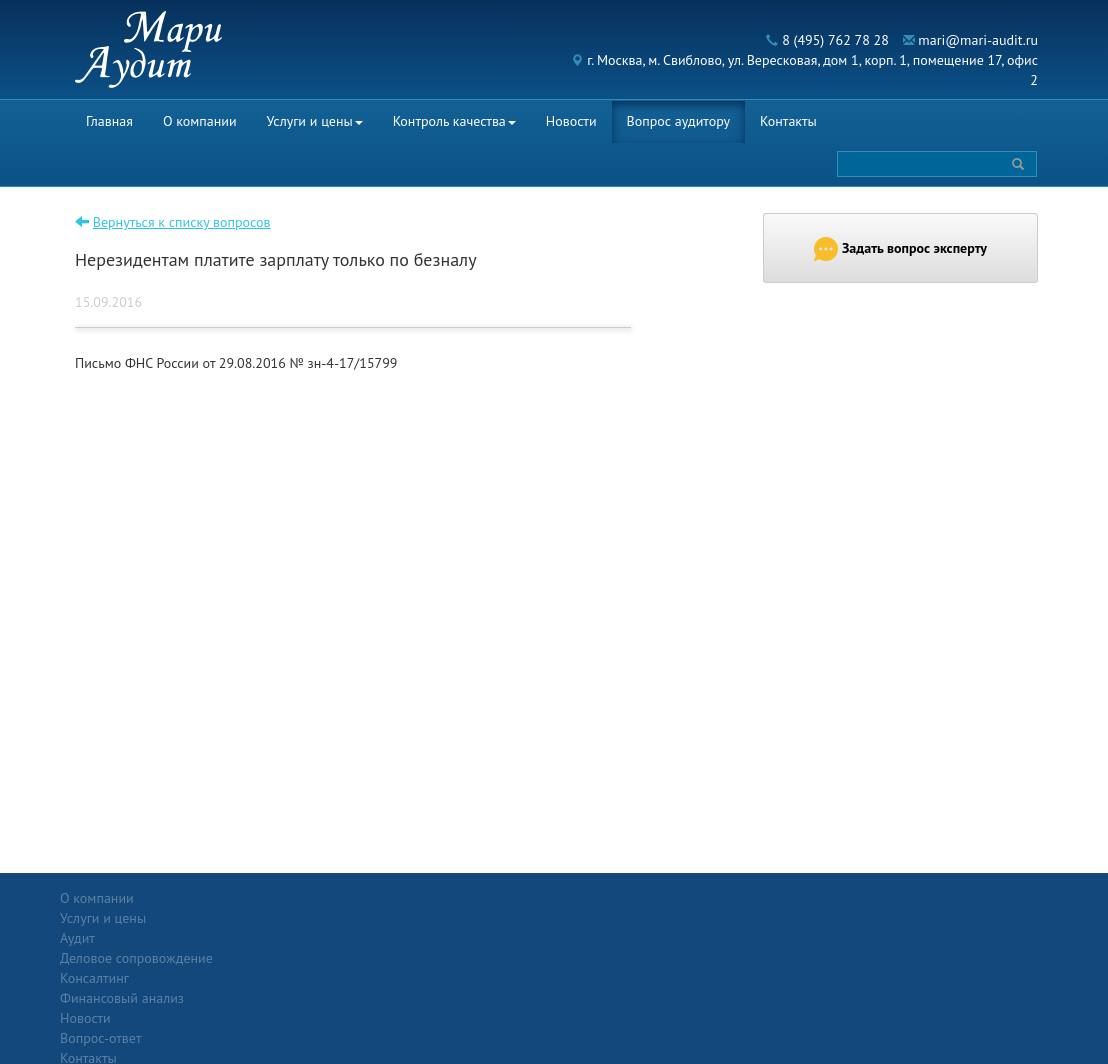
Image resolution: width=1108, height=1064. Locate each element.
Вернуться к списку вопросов (182, 222)
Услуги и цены (315, 121)
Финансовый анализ (280, 978)
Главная (109, 121)
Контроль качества (454, 121)
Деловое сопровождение (294, 938)
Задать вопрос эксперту (900, 249)
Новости (571, 121)
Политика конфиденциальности (960, 898)
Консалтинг (252, 958)
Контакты (788, 121)
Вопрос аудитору (679, 121)
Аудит (235, 918)
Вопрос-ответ (602, 898)
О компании (200, 121)
